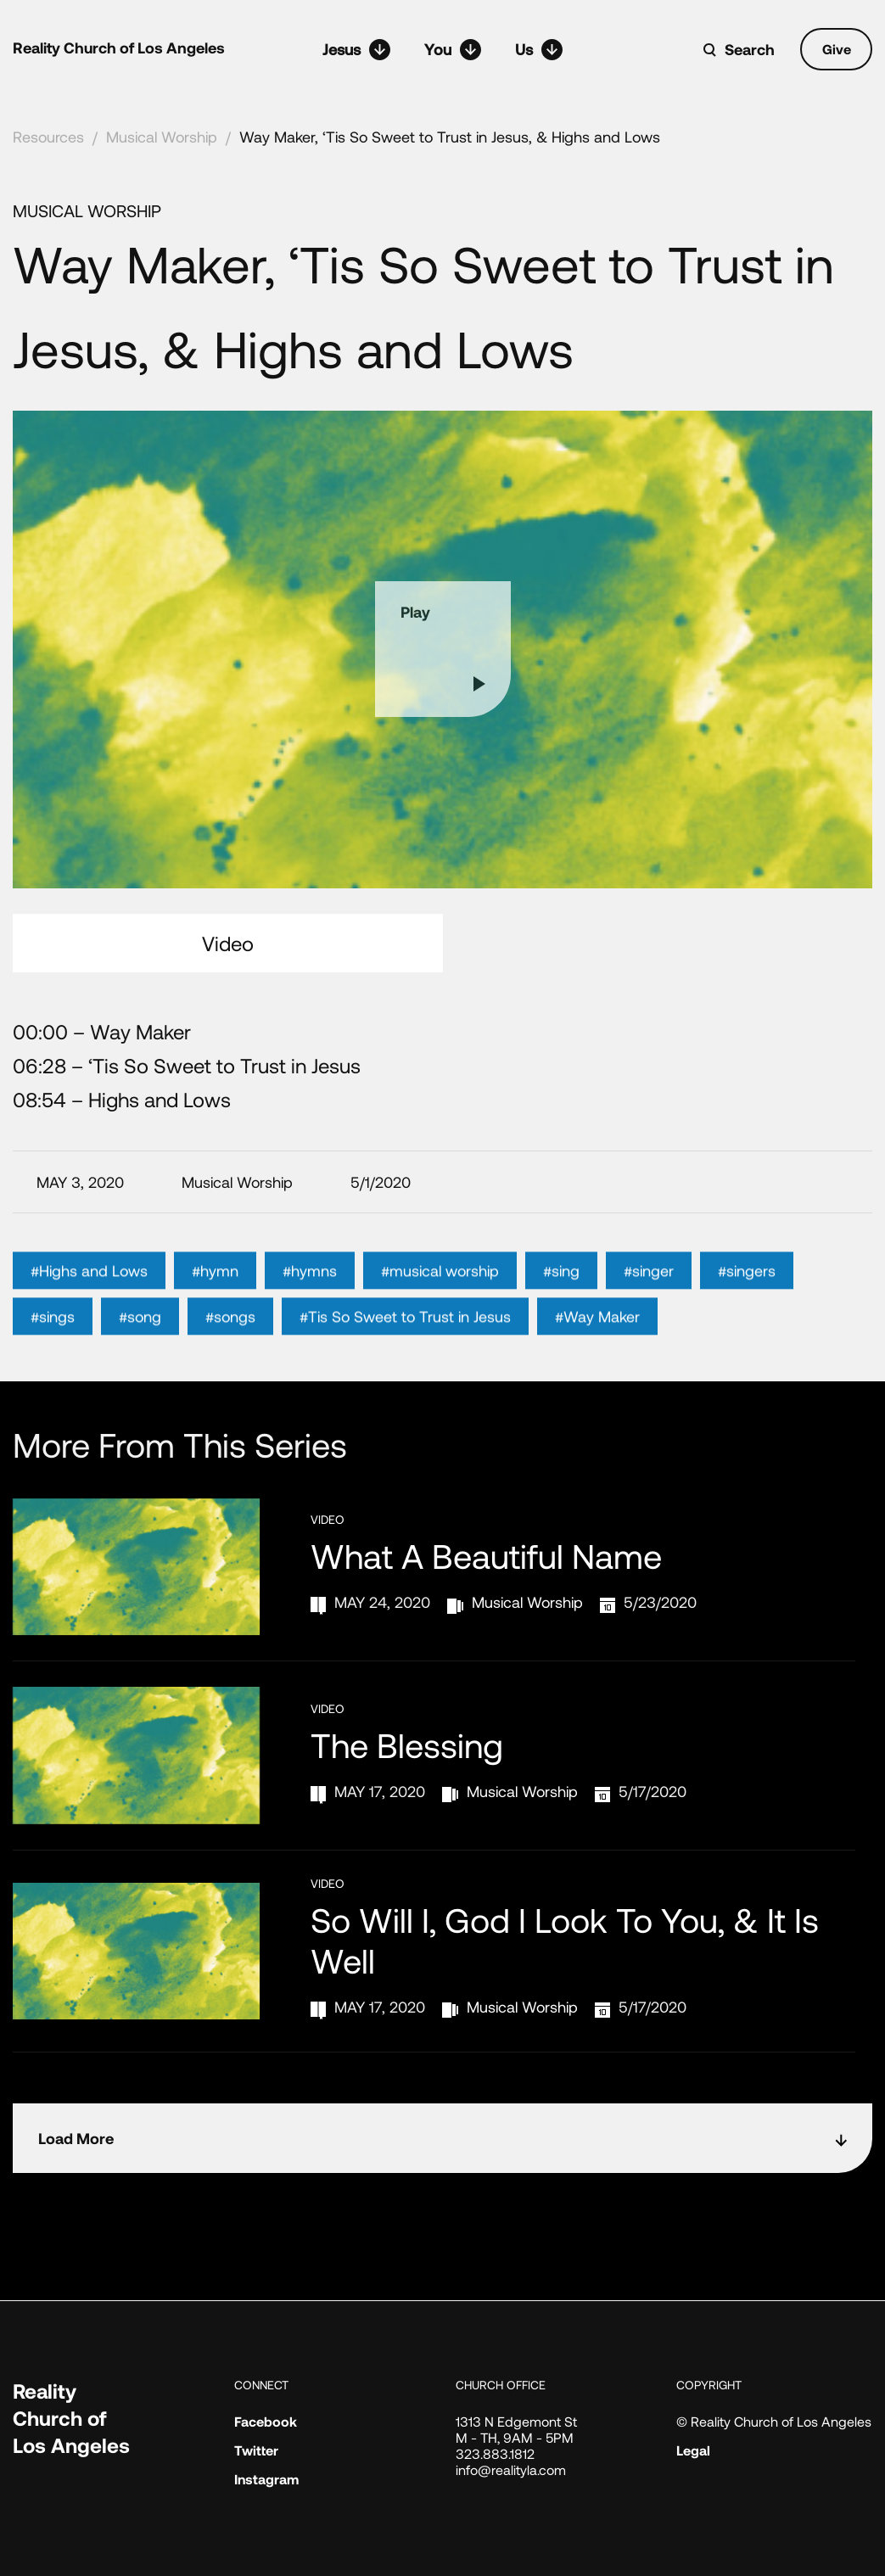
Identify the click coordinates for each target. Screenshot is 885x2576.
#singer (649, 1292)
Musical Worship (161, 136)
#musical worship (440, 1292)
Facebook (265, 2421)
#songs (230, 1338)
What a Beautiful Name (486, 1555)
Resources (48, 136)
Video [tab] (228, 943)
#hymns (310, 1292)
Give (836, 49)
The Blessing (407, 1744)
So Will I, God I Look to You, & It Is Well (565, 1939)
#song (140, 1338)
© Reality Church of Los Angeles (773, 2421)
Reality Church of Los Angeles (119, 47)
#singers (747, 1292)
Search (750, 49)
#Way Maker (597, 1338)
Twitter (256, 2450)
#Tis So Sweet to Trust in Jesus (405, 1338)
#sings (53, 1338)
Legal (693, 2450)
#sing (561, 1292)
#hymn (215, 1292)
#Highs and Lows (89, 1292)
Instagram (266, 2479)
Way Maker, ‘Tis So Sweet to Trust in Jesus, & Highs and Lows (449, 136)
